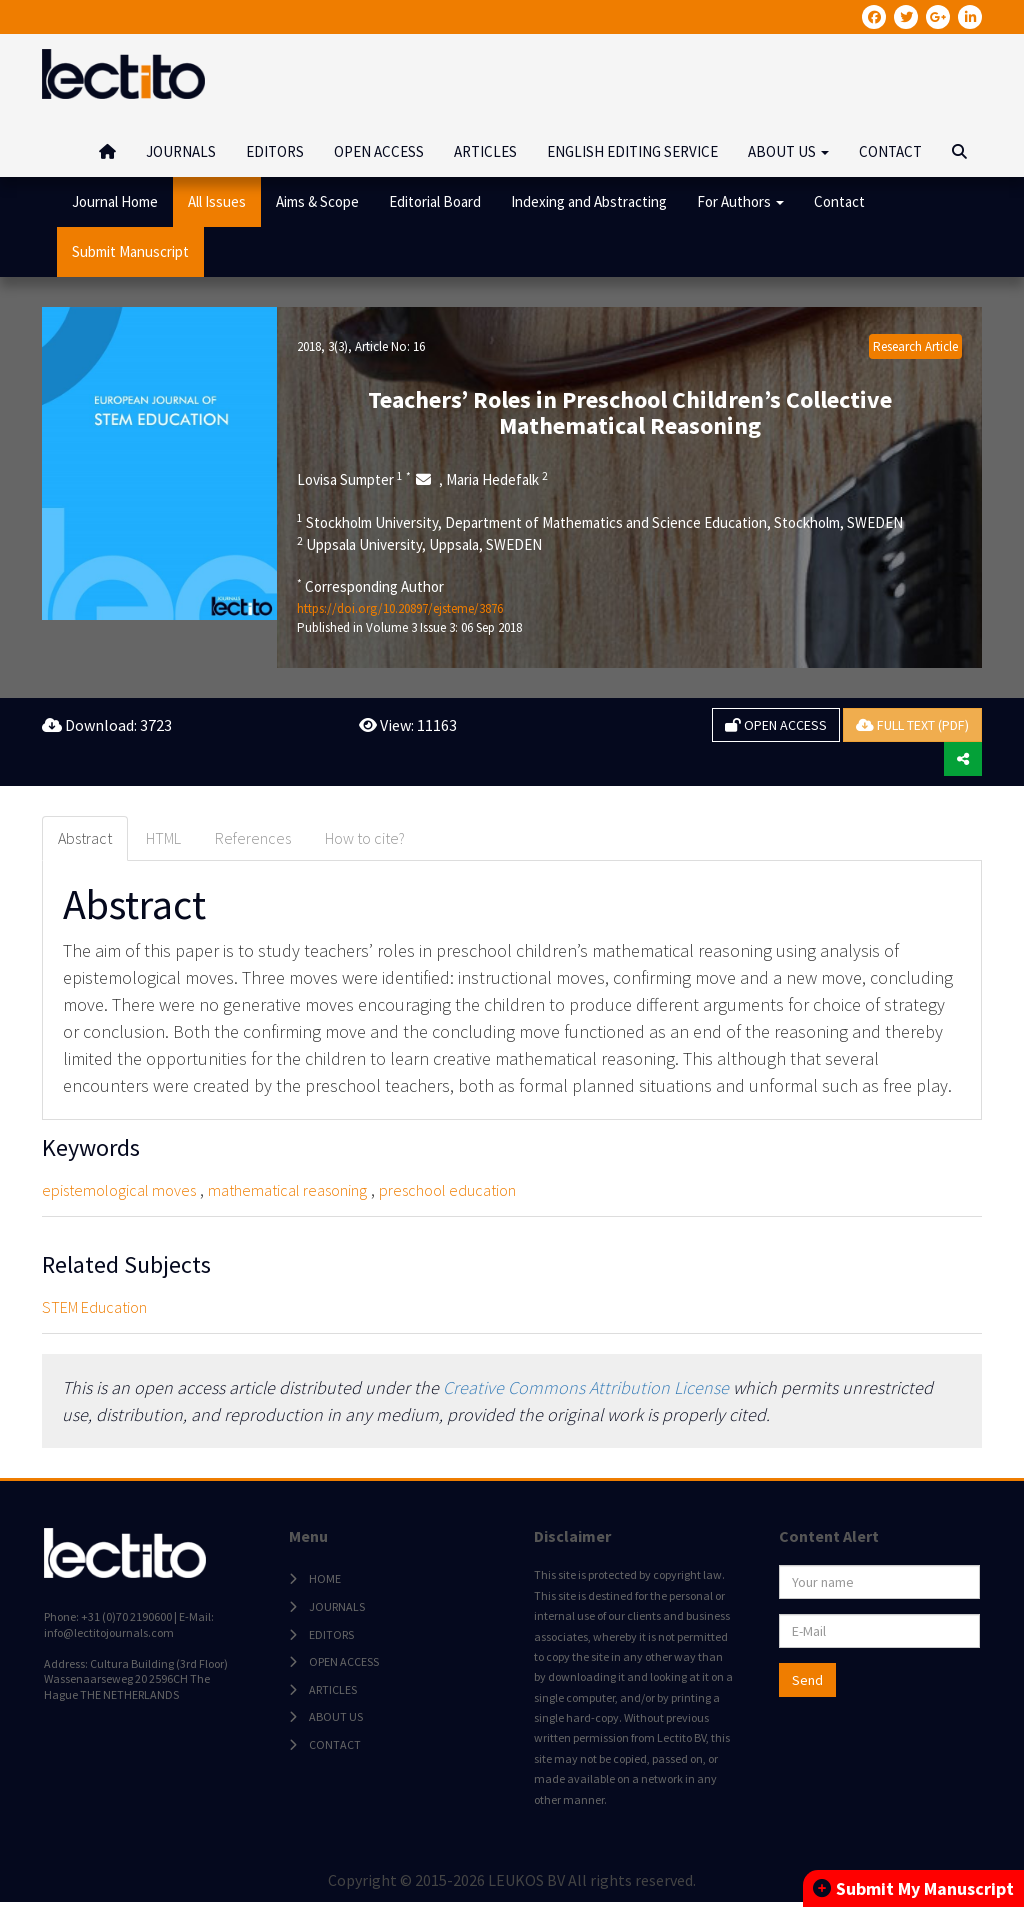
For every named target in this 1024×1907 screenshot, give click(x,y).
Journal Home (115, 201)
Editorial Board (435, 201)
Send (805, 1683)
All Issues (217, 201)
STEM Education (94, 1307)
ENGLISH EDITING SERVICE (632, 151)
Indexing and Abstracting (589, 201)
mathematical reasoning (287, 1190)
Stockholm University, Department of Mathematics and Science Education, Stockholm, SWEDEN (600, 522)
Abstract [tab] (85, 838)
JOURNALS (181, 151)
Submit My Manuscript (913, 1888)
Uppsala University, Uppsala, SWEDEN (419, 544)
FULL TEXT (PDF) (912, 725)
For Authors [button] (740, 201)
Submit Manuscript (130, 251)
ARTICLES (485, 151)
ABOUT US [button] (788, 151)
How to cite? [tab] (365, 838)
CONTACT (890, 151)
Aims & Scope (317, 201)
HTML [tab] (163, 838)
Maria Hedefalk (497, 479)
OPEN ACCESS (379, 151)
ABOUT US (334, 1719)
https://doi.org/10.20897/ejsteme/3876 (400, 608)
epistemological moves (119, 1190)
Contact (839, 201)
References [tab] (253, 838)
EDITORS (275, 151)
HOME (323, 1581)
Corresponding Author (370, 586)
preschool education (447, 1190)
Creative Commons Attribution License (586, 1387)
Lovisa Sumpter (354, 479)
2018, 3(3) (322, 346)
